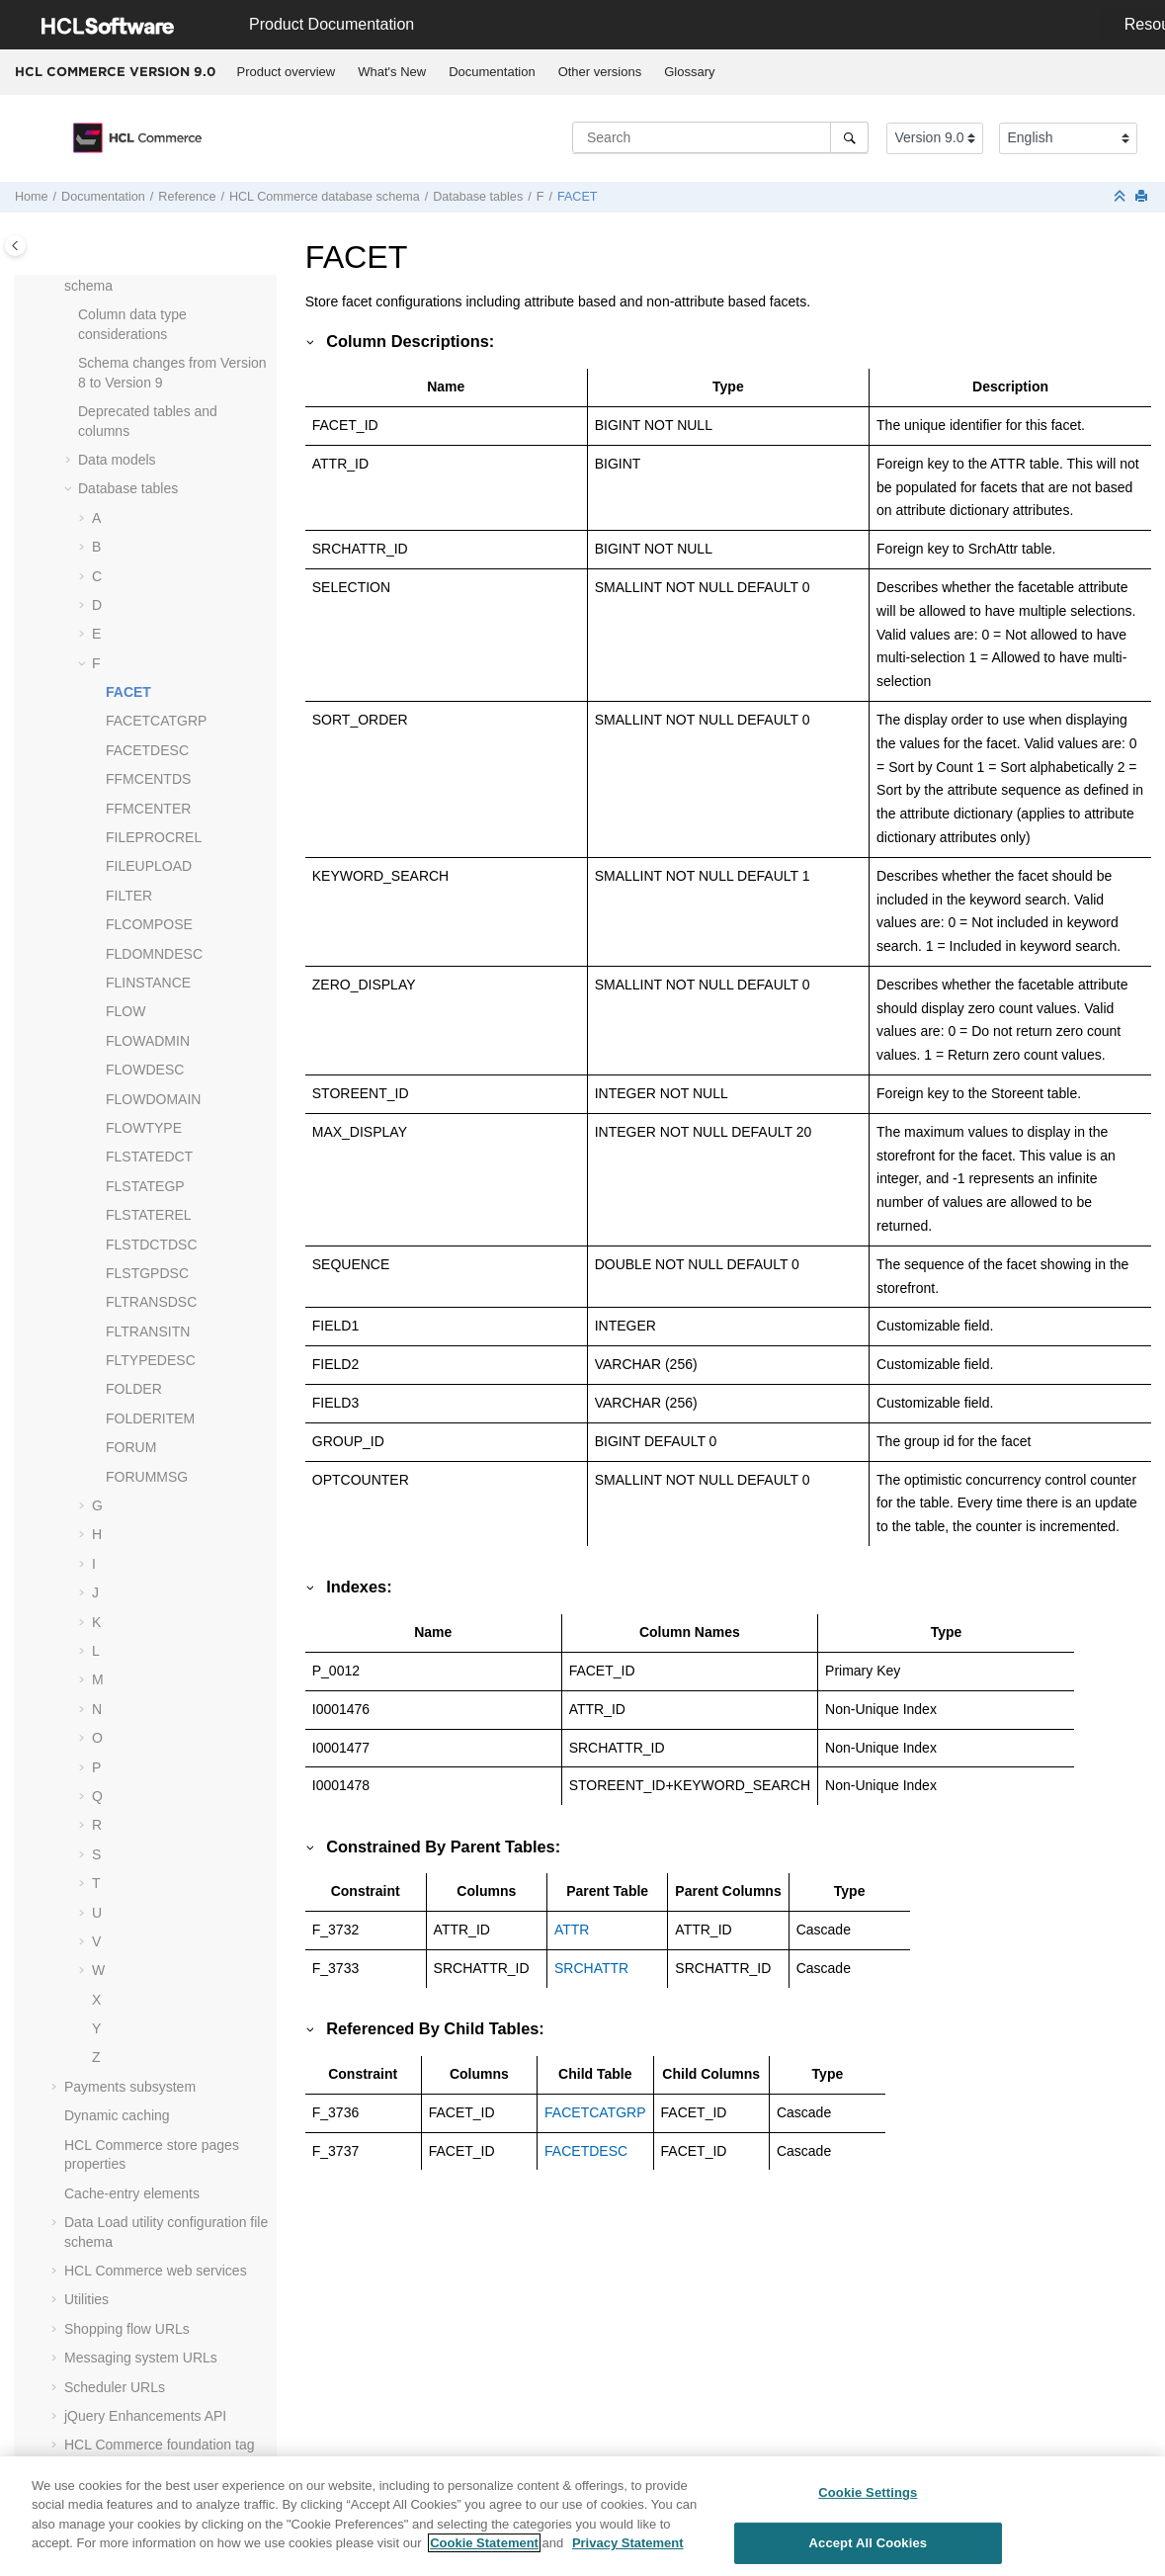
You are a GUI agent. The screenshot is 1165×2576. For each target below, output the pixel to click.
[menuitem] (286, 72)
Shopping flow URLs (127, 2329)
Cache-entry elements (132, 2193)
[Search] (849, 137)
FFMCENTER (148, 808)
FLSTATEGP (145, 1186)
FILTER (129, 895)
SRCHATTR (591, 1968)
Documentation (492, 71)
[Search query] (720, 137)
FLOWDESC (145, 1069)
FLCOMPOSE (149, 924)
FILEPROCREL (154, 837)
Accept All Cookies (868, 2551)
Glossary (689, 71)
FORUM (131, 1447)
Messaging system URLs (140, 2357)
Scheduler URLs (114, 2387)
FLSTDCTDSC (152, 1244)
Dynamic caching (117, 2115)
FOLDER (134, 1389)
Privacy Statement (628, 2552)
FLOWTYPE (144, 1128)
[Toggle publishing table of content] (15, 245)
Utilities (86, 2299)
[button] (70, 315)
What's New (392, 71)
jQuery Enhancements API (145, 2416)
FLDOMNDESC (154, 954)
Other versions (600, 71)
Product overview (286, 71)
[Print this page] (1143, 197)
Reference (186, 197)
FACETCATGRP (156, 721)
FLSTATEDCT (149, 1156)
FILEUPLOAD (149, 866)
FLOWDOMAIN (153, 1099)
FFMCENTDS (148, 779)
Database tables (478, 197)
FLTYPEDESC (151, 1360)
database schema (324, 197)
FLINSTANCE (148, 982)
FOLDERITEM (150, 1418)
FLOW (125, 1011)
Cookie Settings (867, 2502)
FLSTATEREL (149, 1215)
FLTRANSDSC (151, 1302)
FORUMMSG (147, 1477)
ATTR (572, 1929)
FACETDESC (147, 750)
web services (155, 2270)
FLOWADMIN (148, 1041)
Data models (117, 460)
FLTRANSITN (148, 1331)
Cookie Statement (484, 2552)
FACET (577, 197)
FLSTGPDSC (147, 1273)
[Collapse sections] (1121, 197)
